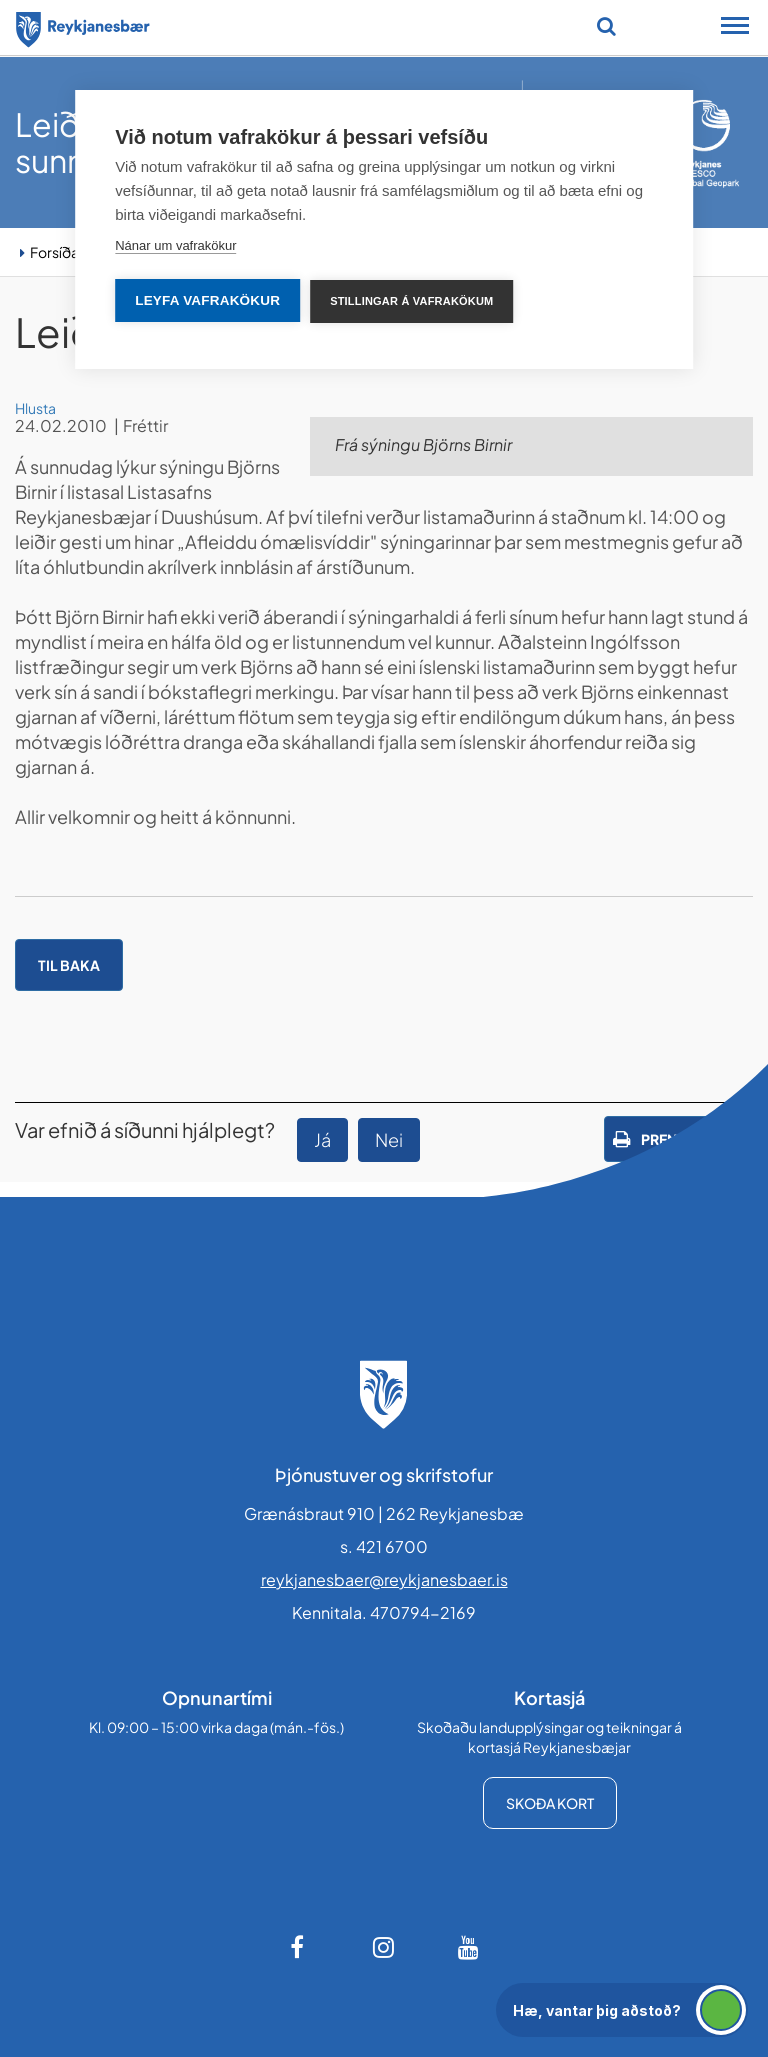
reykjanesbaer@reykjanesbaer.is (384, 1579)
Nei (389, 1139)
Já (322, 1139)
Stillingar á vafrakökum (411, 301)
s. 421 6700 (384, 1546)
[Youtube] (469, 1947)
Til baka (69, 965)
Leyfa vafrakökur (207, 300)
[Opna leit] (606, 26)
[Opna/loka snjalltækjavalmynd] (735, 28)
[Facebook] (299, 1947)
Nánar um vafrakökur (175, 245)
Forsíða (54, 252)
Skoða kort (550, 1803)
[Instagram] (384, 1947)
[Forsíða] (83, 26)
